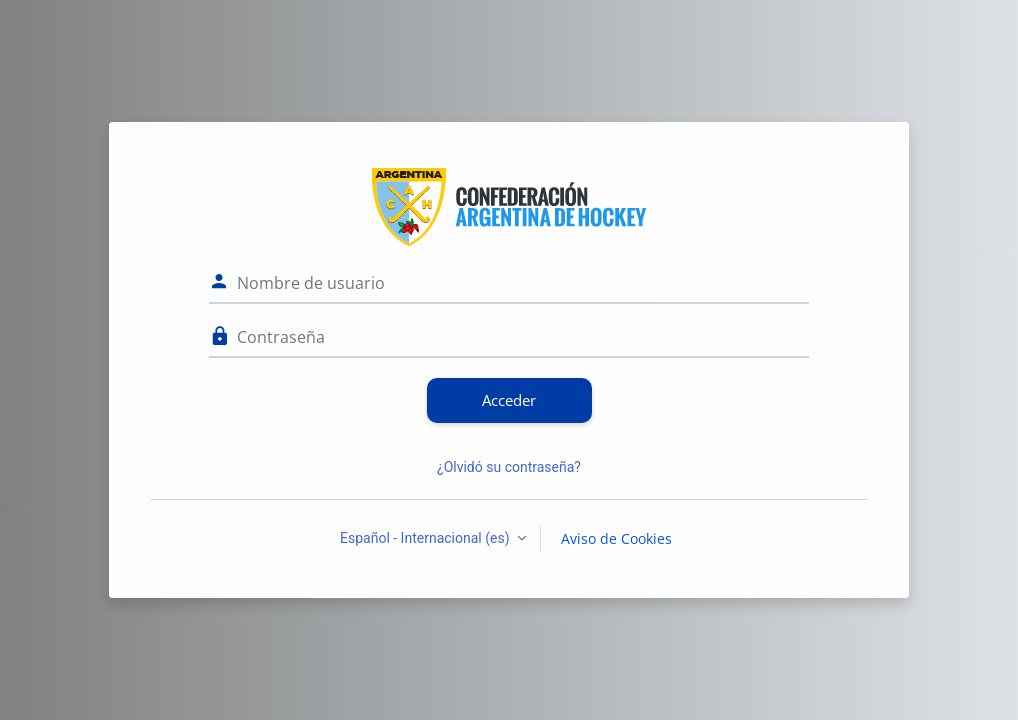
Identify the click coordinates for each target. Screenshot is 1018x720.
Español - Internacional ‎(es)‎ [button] (426, 538)
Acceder (509, 400)
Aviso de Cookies (616, 538)
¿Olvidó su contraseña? (509, 467)
